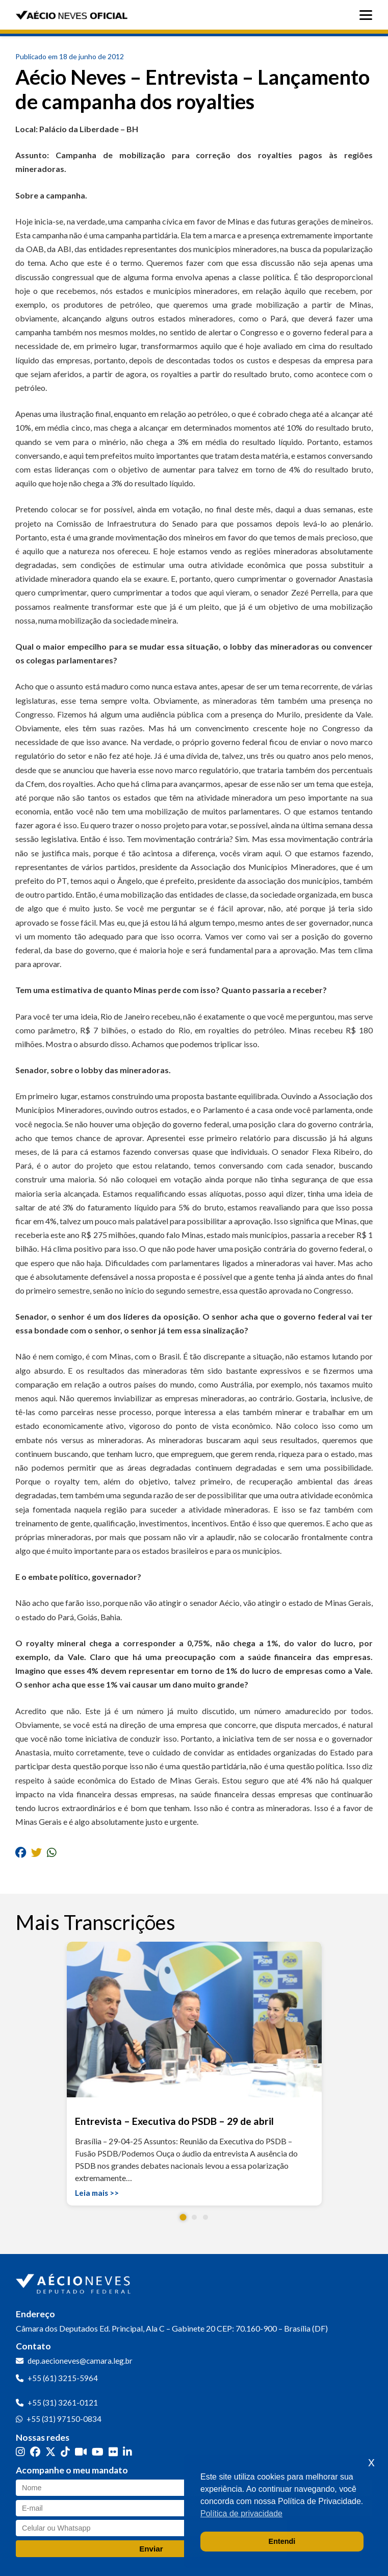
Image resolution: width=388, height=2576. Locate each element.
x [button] (371, 2462)
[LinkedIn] (127, 2451)
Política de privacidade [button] (241, 2513)
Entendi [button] (282, 2541)
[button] (182, 2217)
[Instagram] (20, 2451)
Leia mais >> (97, 2192)
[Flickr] (113, 2451)
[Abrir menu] (368, 15)
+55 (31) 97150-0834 (64, 2418)
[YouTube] (98, 2451)
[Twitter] (50, 2451)
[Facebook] (35, 2451)
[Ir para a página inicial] (74, 2281)
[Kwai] (81, 2451)
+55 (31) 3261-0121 (63, 2402)
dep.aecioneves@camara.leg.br (80, 2360)
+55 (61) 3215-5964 (63, 2378)
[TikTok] (65, 2451)
